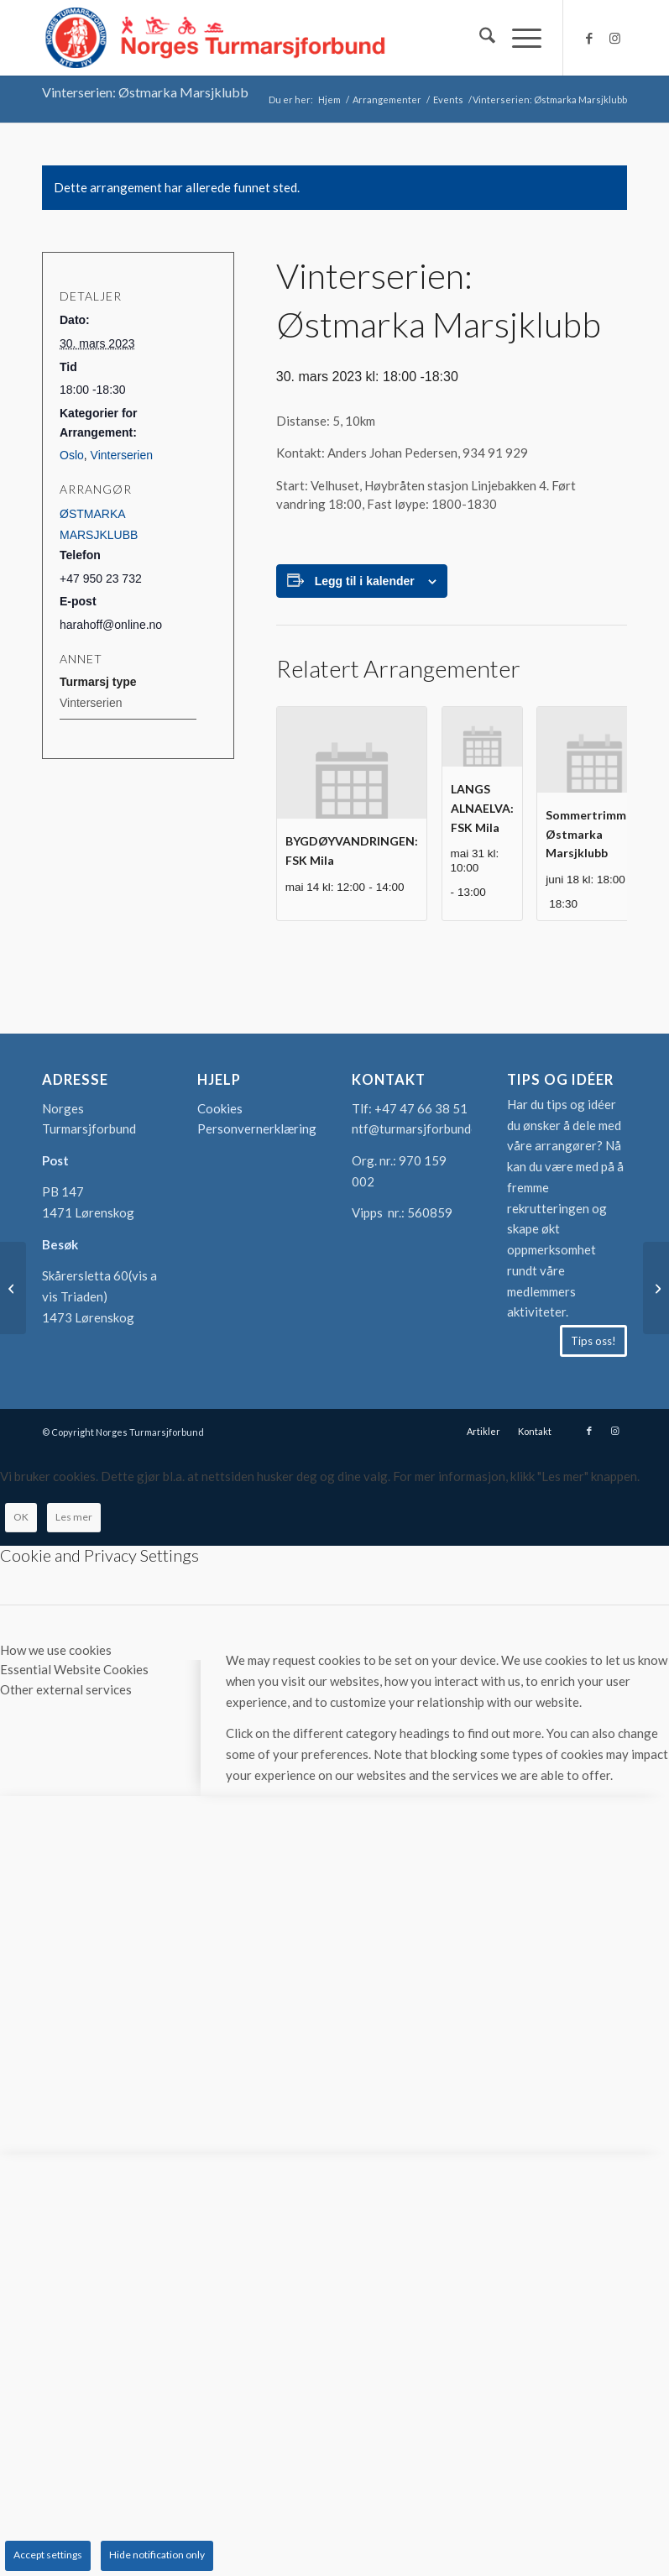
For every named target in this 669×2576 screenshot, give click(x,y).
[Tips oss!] (593, 1341)
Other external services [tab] (66, 1689)
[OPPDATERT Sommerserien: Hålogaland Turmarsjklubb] (656, 1288)
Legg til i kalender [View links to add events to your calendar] (365, 581)
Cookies (220, 1108)
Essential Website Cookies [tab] (74, 1669)
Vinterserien (122, 455)
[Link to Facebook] (589, 37)
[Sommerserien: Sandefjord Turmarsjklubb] (13, 1288)
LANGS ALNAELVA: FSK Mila (482, 808)
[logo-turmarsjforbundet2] (215, 38)
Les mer (73, 1517)
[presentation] (351, 763)
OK (21, 1517)
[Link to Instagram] (614, 37)
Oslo (72, 455)
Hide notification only (157, 2554)
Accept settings (47, 2554)
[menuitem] (479, 38)
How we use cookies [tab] (56, 1649)
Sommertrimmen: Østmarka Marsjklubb (594, 834)
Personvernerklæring (256, 1128)
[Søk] (479, 38)
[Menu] (518, 38)
